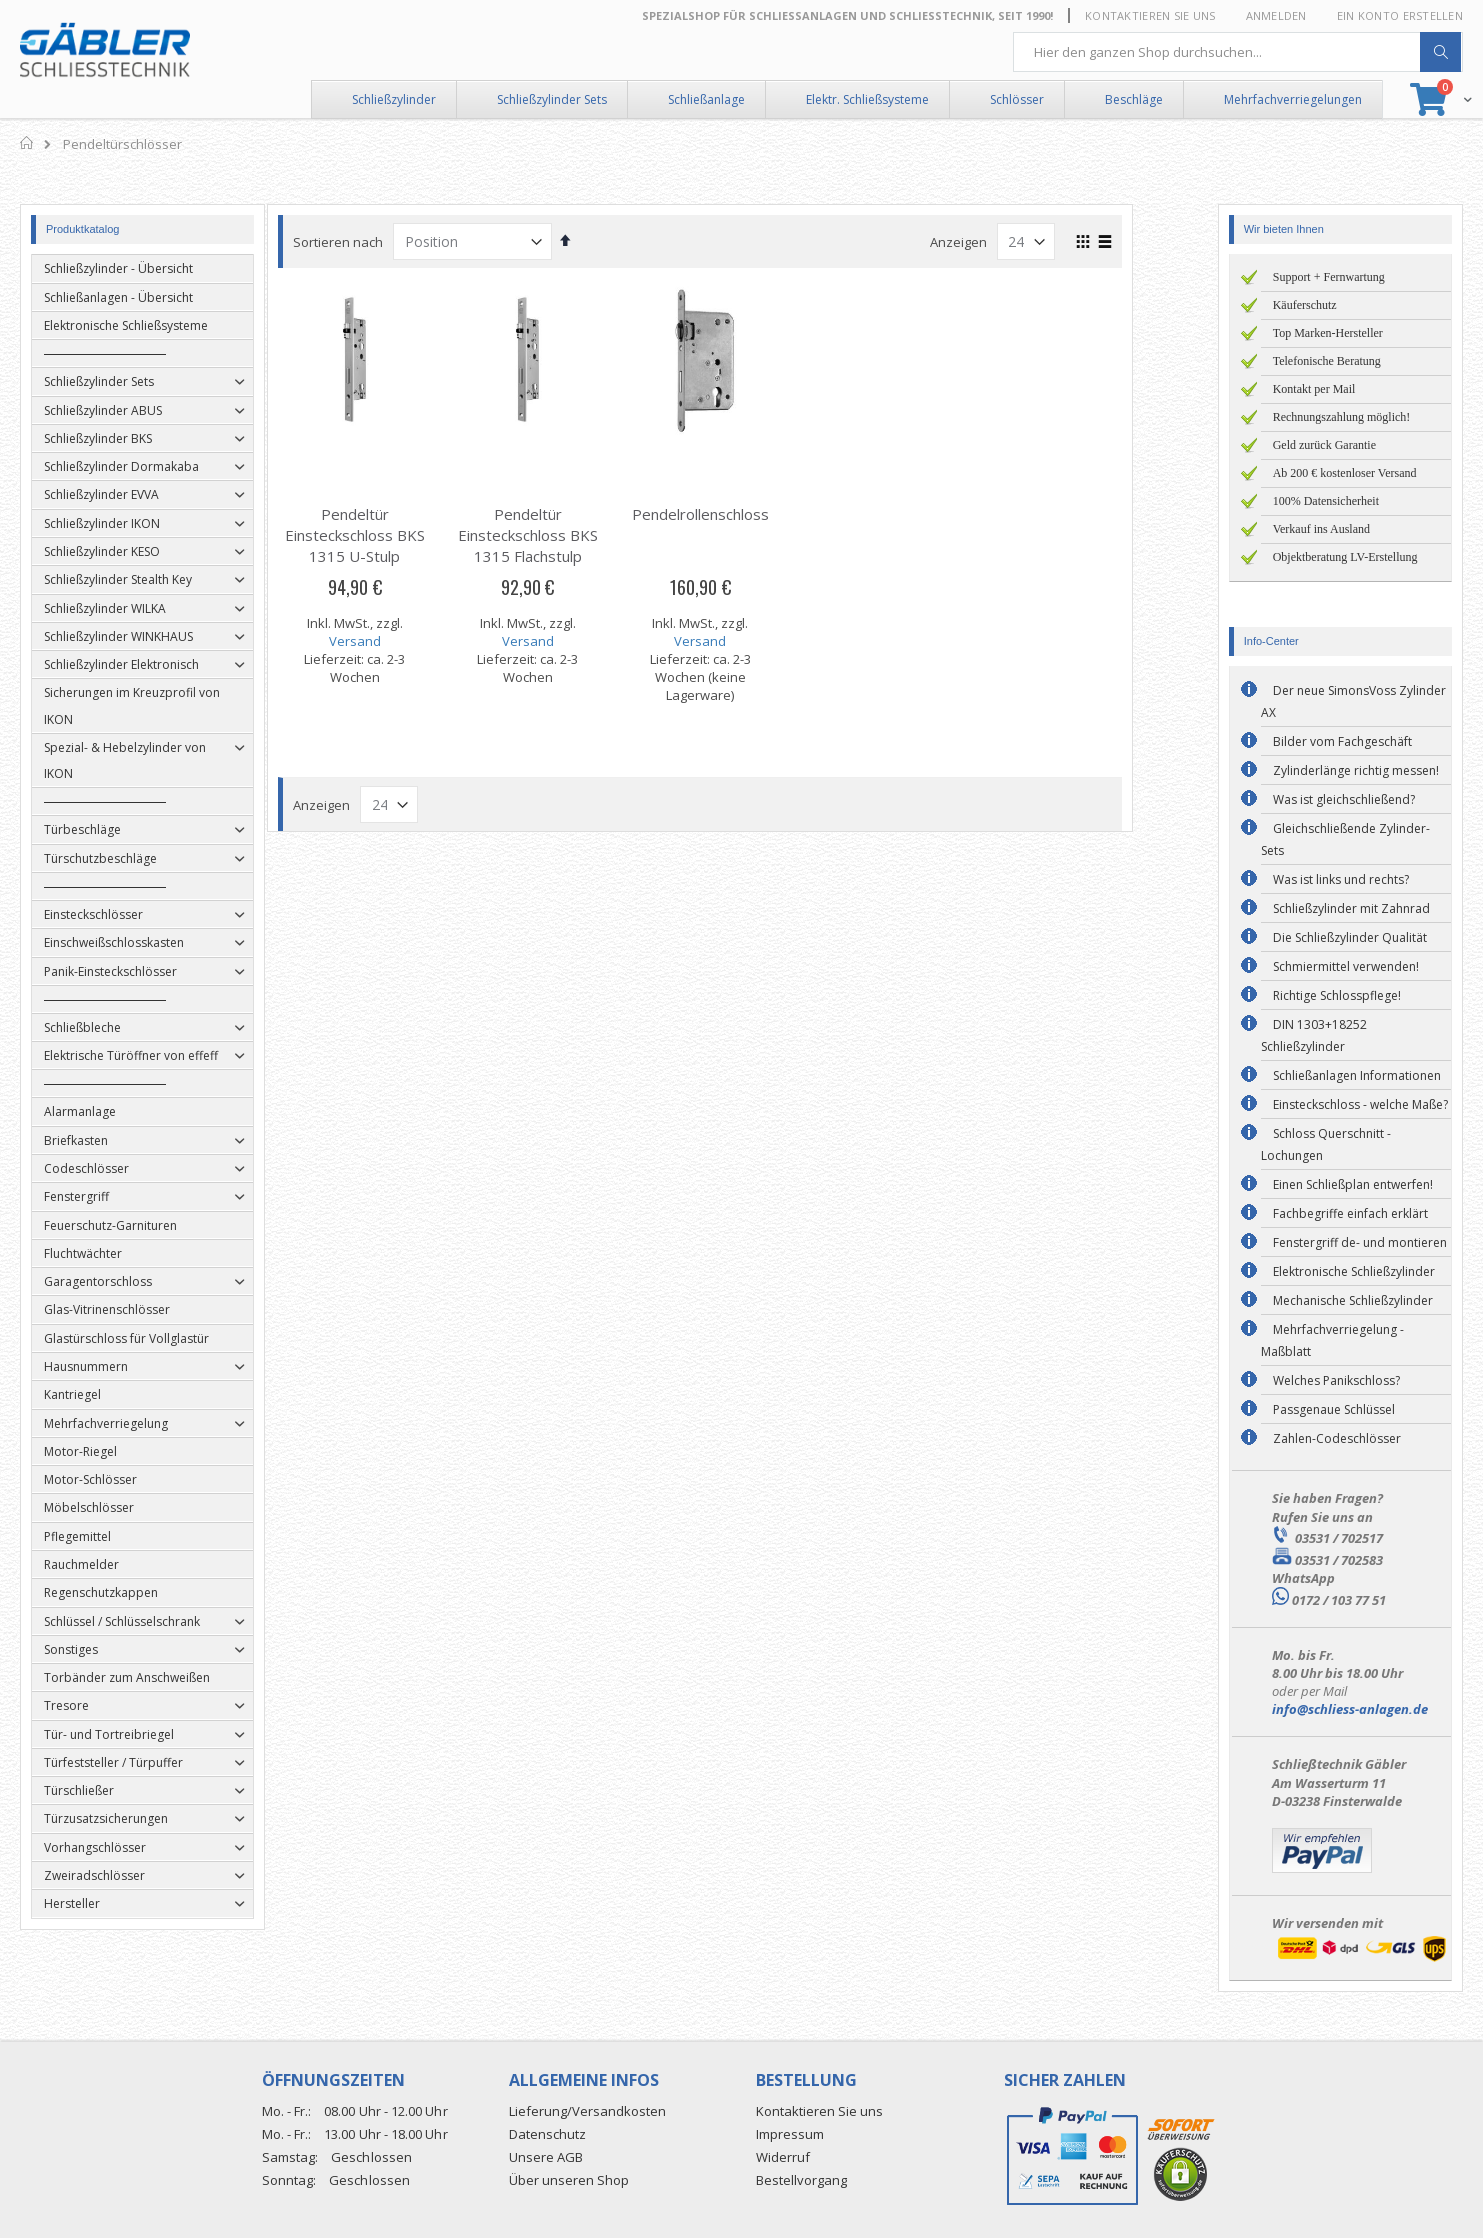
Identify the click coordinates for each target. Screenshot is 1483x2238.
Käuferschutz (1305, 305)
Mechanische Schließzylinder (1353, 1300)
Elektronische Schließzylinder (1354, 1271)
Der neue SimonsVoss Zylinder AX (1353, 701)
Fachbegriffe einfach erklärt (1350, 1213)
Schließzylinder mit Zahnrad (1351, 908)
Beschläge (1134, 99)
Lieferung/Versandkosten (587, 2111)
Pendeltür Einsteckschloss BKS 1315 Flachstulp (569, 535)
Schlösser (1017, 99)
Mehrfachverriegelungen (1293, 99)
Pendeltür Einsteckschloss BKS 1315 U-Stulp (396, 535)
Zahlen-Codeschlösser (1337, 1438)
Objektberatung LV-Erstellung (1345, 557)
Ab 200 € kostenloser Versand (1345, 473)
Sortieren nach (380, 242)
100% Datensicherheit (1326, 501)
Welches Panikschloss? (1336, 1380)
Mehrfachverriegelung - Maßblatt (1332, 1340)
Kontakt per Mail (1314, 389)
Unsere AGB (546, 2157)
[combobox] (1238, 52)
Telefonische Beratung (1327, 361)
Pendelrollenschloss (741, 514)
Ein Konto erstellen (1400, 15)
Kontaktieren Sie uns (1150, 15)
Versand (396, 641)
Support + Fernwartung (1329, 277)
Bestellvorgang (801, 2180)
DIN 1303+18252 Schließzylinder (1314, 1035)
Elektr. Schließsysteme (867, 99)
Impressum (790, 2134)
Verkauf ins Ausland (1321, 529)
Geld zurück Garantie (1324, 445)
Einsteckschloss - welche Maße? (1360, 1104)
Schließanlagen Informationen (1357, 1075)
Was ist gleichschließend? (1344, 799)
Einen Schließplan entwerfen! (1353, 1184)
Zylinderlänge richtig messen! (1356, 770)
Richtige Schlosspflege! (1337, 995)
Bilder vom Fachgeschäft (1342, 741)
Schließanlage (706, 99)
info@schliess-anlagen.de (1350, 1709)
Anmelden (1276, 15)
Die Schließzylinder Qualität (1350, 937)
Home (27, 143)
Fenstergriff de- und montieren (1360, 1242)
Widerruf (783, 2157)
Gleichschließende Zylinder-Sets (1345, 839)
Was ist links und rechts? (1341, 879)
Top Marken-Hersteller (1328, 333)
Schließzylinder (394, 99)
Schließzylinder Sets (552, 99)
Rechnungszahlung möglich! (1342, 417)
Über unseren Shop (569, 2180)
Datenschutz (547, 2134)
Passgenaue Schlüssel (1334, 1409)
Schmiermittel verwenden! (1346, 966)
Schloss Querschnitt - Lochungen (1326, 1144)
